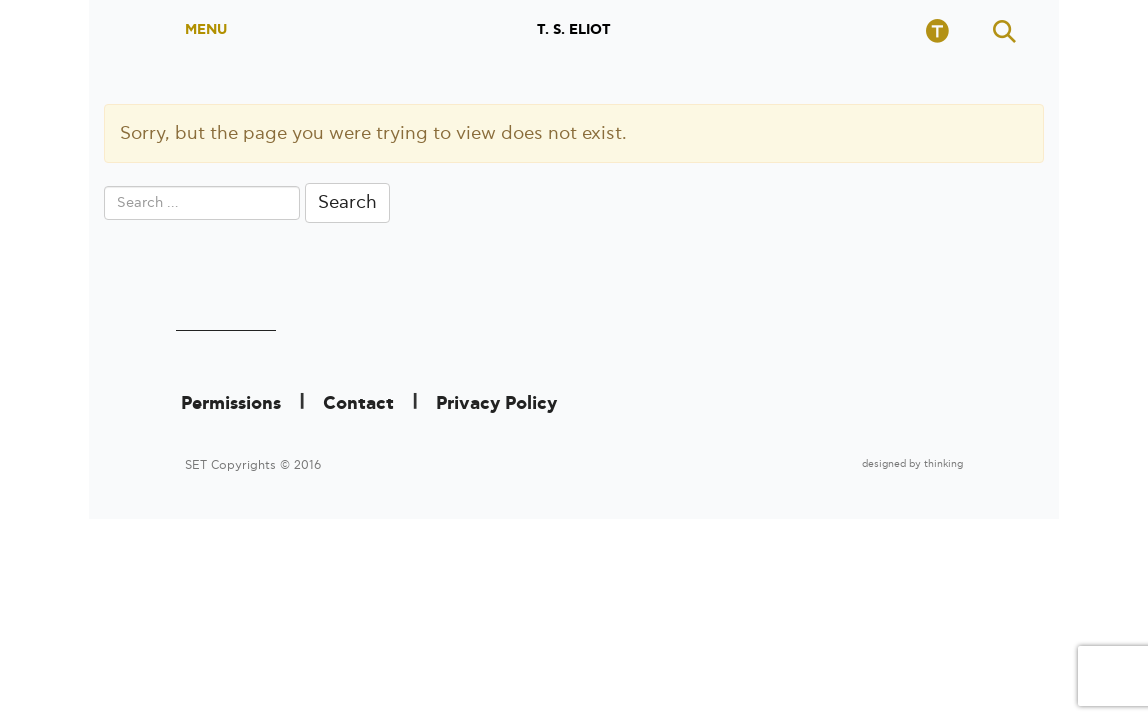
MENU (206, 30)
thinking (943, 464)
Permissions (231, 404)
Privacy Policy (496, 404)
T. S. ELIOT (574, 30)
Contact (358, 404)
